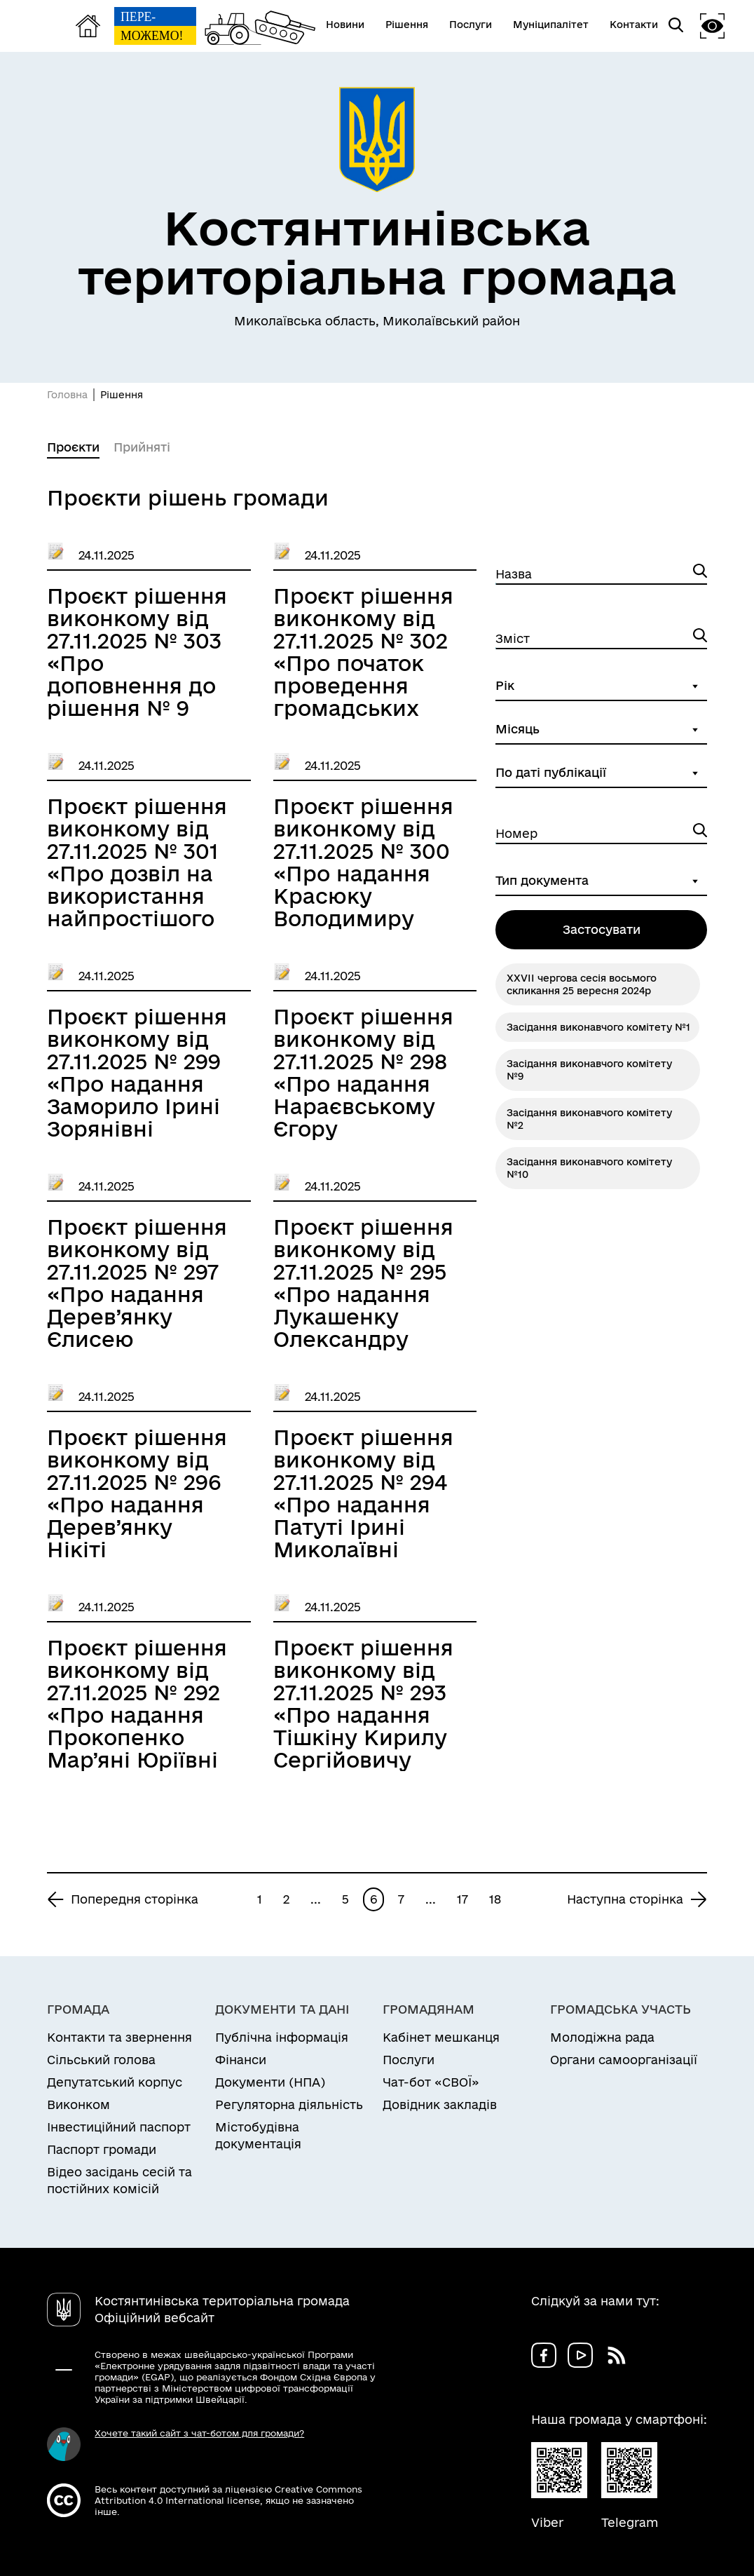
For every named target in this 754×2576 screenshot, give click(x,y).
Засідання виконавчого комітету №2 (589, 1119)
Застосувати (601, 929)
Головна (67, 394)
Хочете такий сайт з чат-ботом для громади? (199, 2433)
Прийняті (142, 447)
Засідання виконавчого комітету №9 (589, 1070)
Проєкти (73, 447)
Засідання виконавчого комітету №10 (589, 1168)
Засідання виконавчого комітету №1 (598, 1027)
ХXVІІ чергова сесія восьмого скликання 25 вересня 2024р (582, 984)
